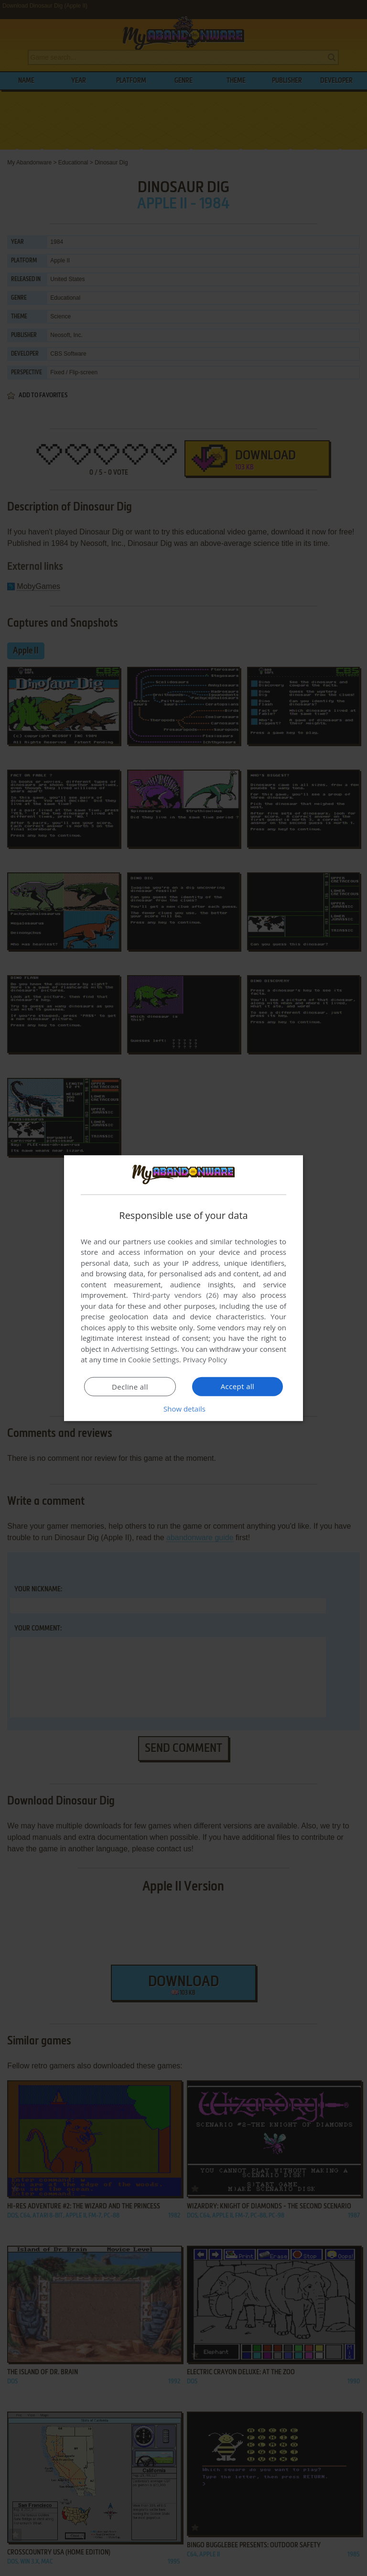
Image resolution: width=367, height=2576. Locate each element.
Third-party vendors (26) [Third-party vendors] (175, 1295)
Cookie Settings (153, 1359)
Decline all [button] (130, 1386)
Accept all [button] (238, 1386)
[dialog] (183, 1288)
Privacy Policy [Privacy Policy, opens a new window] (205, 1359)
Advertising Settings (144, 1349)
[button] (183, 1408)
